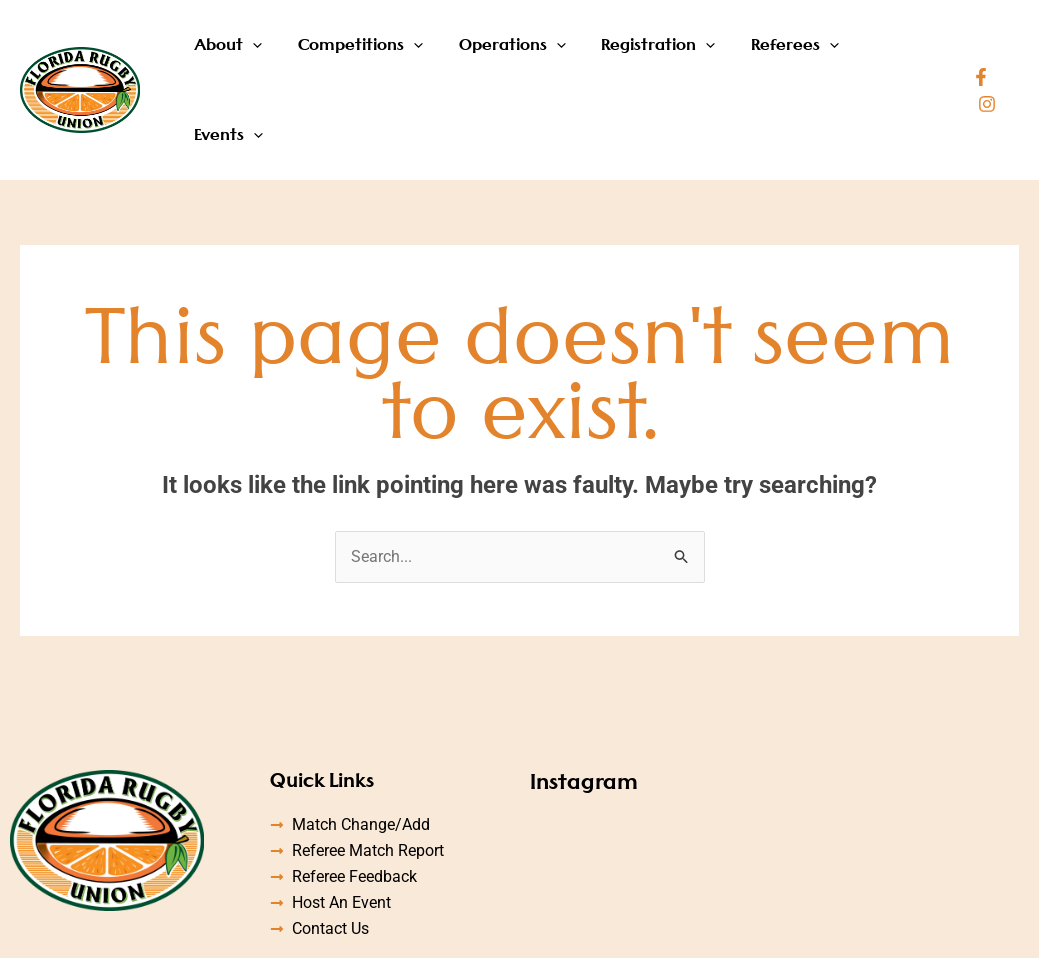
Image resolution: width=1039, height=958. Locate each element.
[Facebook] (980, 49)
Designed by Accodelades (764, 928)
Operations (521, 48)
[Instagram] (1010, 49)
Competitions (375, 48)
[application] (273, 48)
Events (901, 48)
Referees (793, 48)
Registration (662, 48)
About (249, 48)
